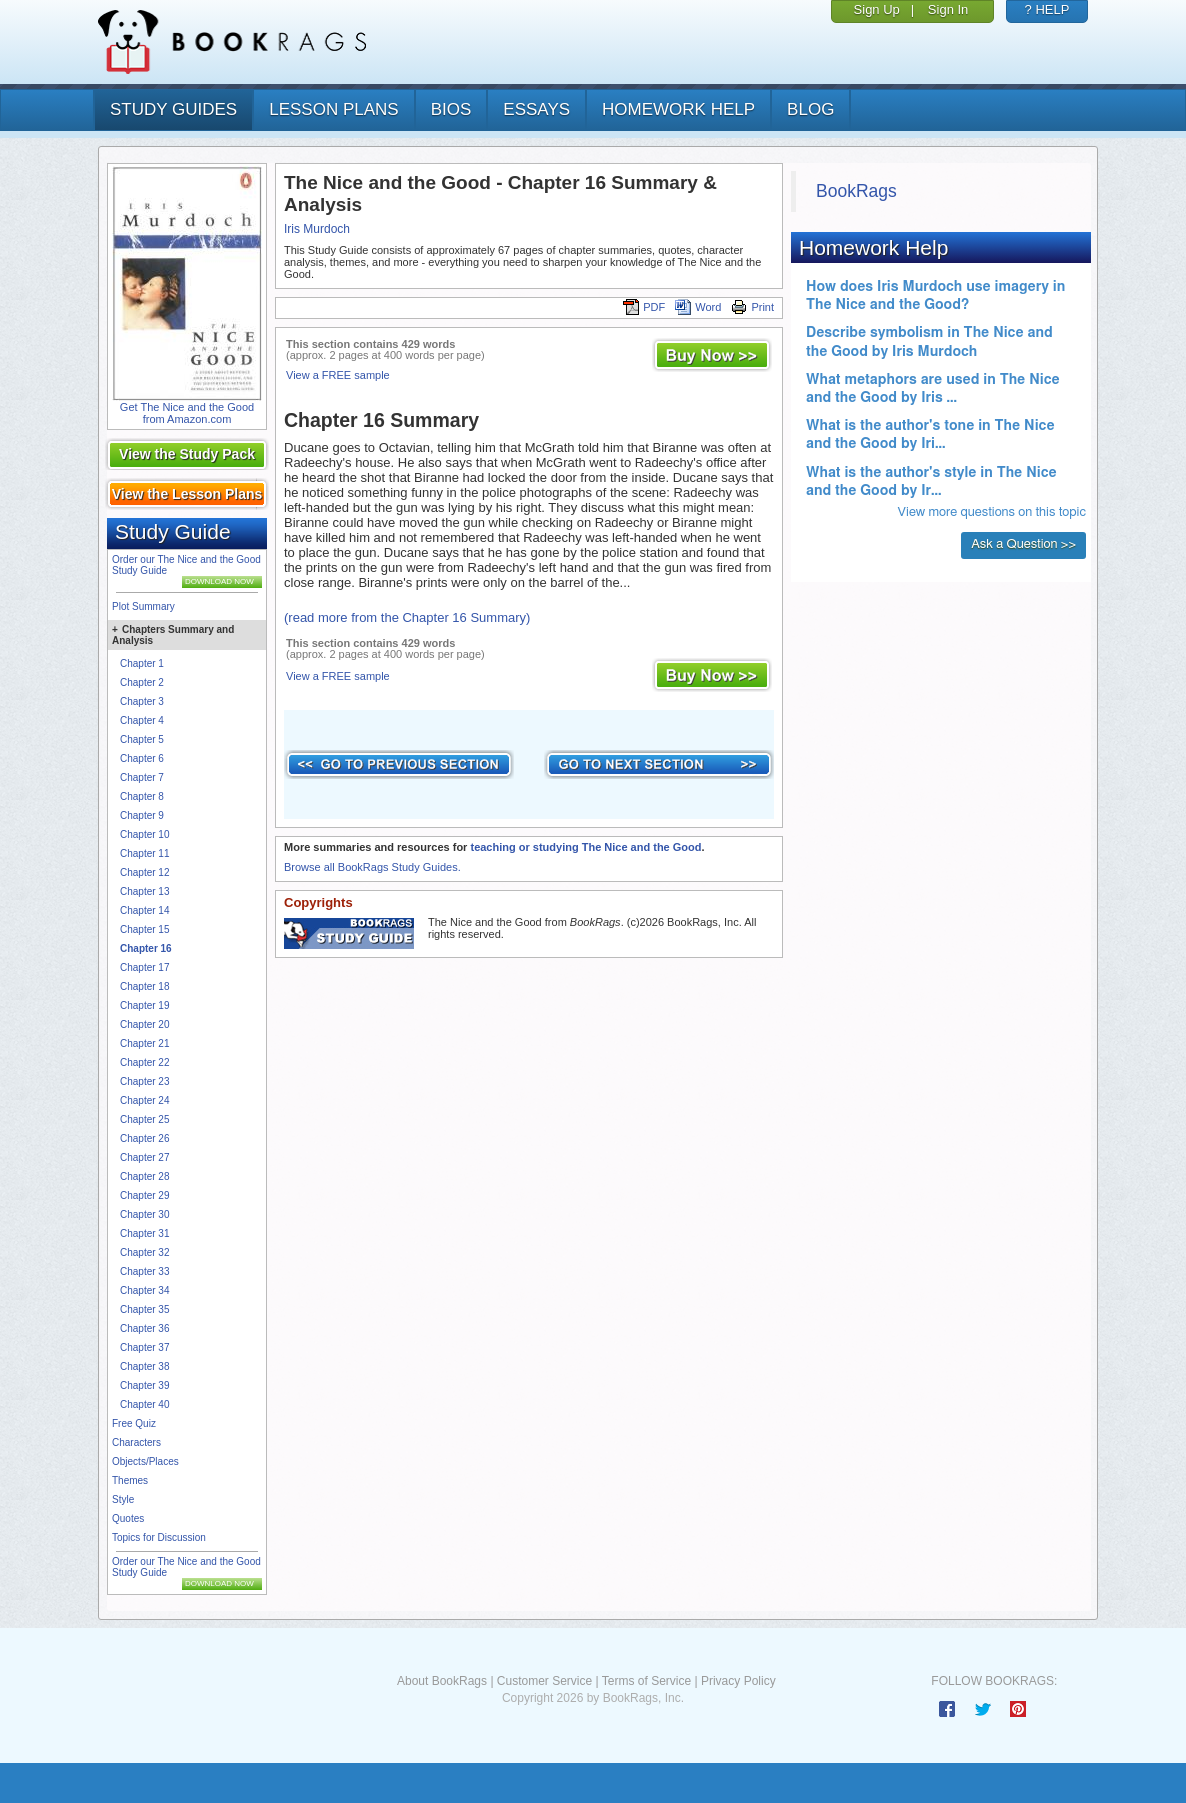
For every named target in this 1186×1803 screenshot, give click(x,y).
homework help (678, 109)
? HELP (1047, 9)
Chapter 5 (142, 739)
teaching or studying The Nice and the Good (585, 847)
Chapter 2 (142, 682)
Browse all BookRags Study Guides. (372, 867)
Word (698, 307)
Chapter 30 (144, 1214)
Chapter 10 (144, 834)
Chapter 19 (144, 1005)
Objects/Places (145, 1461)
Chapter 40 (144, 1404)
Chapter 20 (144, 1024)
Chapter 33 (144, 1271)
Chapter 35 (144, 1309)
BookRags (856, 191)
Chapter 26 (144, 1138)
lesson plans (333, 109)
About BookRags (442, 1681)
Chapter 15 (144, 929)
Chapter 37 (144, 1347)
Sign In (948, 9)
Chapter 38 (144, 1366)
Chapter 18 (144, 986)
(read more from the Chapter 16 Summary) (407, 617)
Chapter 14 (144, 910)
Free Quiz (134, 1423)
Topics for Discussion (159, 1537)
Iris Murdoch (317, 229)
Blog (810, 109)
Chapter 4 (142, 720)
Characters (136, 1442)
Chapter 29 (144, 1195)
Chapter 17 (144, 967)
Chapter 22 (144, 1062)
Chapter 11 (144, 853)
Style (123, 1499)
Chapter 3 (142, 701)
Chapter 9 (142, 815)
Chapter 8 (142, 796)
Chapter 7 (142, 777)
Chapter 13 (144, 891)
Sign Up (877, 9)
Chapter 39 (144, 1385)
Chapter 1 (142, 663)
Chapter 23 (144, 1081)
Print (752, 307)
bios (451, 109)
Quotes (128, 1518)
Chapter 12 (144, 872)
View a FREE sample (338, 375)
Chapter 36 (144, 1328)
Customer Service (544, 1681)
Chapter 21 (144, 1043)
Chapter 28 (144, 1176)
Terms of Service (646, 1681)
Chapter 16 (146, 948)
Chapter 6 (142, 758)
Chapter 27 (144, 1157)
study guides (173, 109)
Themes (130, 1480)
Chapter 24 (144, 1100)
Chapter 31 (144, 1233)
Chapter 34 (144, 1290)
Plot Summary (143, 606)
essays (536, 109)
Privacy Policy (738, 1681)
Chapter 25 (144, 1119)
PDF (644, 307)
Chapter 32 (144, 1252)
